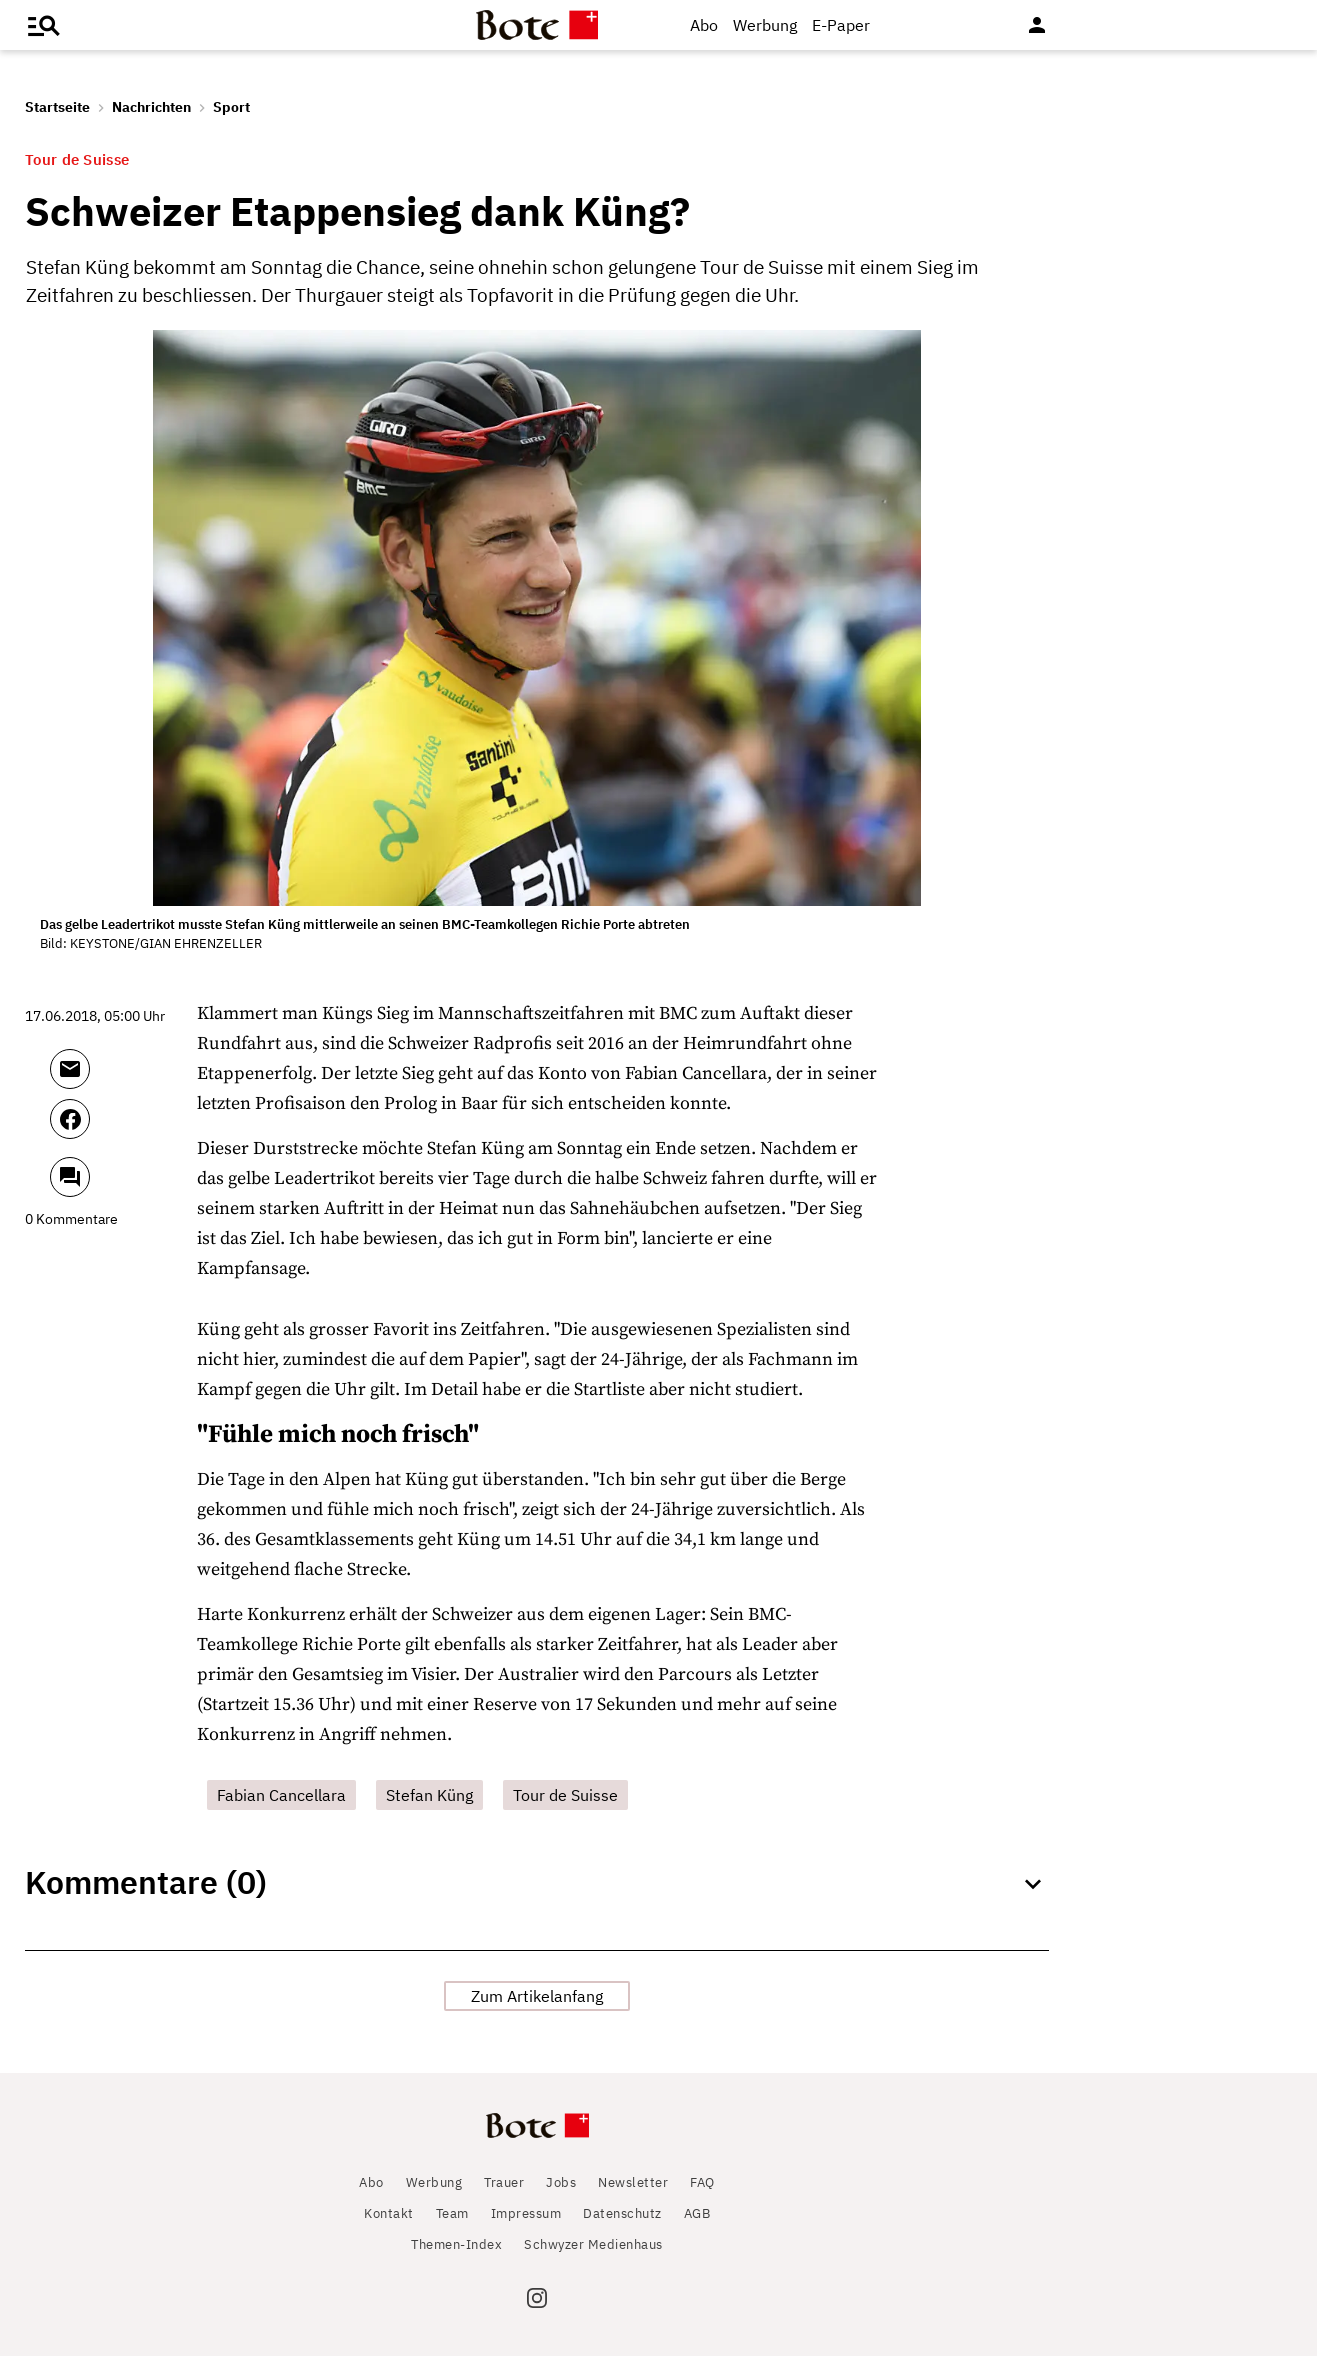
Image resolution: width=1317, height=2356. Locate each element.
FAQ (702, 2182)
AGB (697, 2213)
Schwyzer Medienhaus (593, 2244)
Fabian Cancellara (281, 1795)
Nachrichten (151, 107)
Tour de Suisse (565, 1795)
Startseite (57, 107)
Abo (704, 25)
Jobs (561, 2182)
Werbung (765, 25)
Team (452, 2213)
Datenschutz (622, 2213)
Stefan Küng (429, 1795)
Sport (231, 107)
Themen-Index (456, 2244)
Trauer (504, 2182)
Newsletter (633, 2182)
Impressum (526, 2213)
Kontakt (389, 2213)
